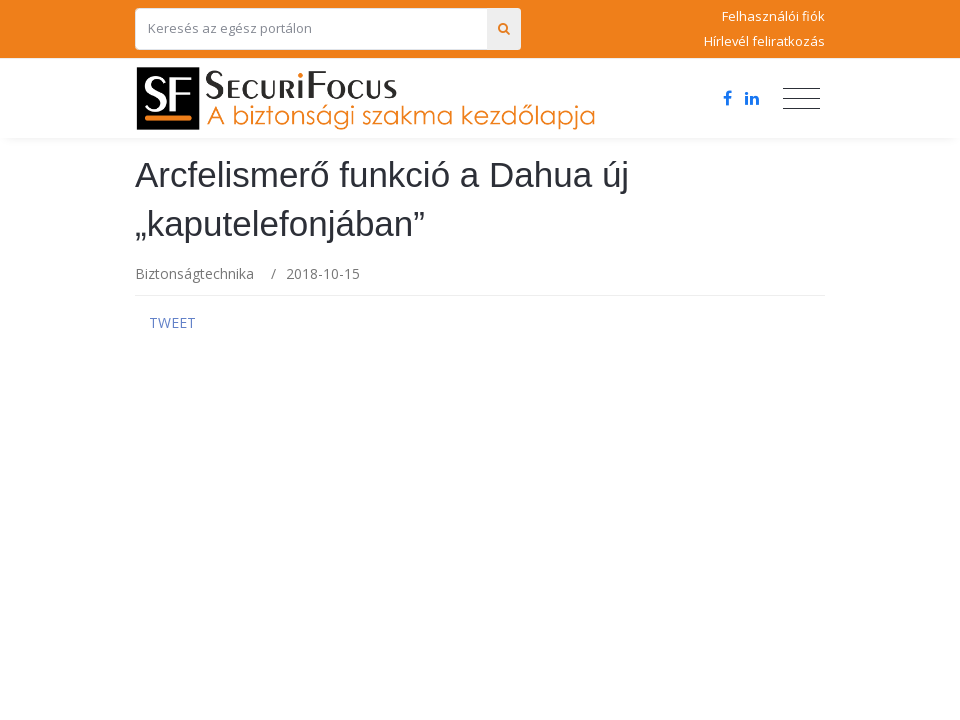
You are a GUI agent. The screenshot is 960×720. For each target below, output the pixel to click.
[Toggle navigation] (801, 99)
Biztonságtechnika (194, 273)
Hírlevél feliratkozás (764, 41)
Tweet (172, 322)
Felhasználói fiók (773, 16)
